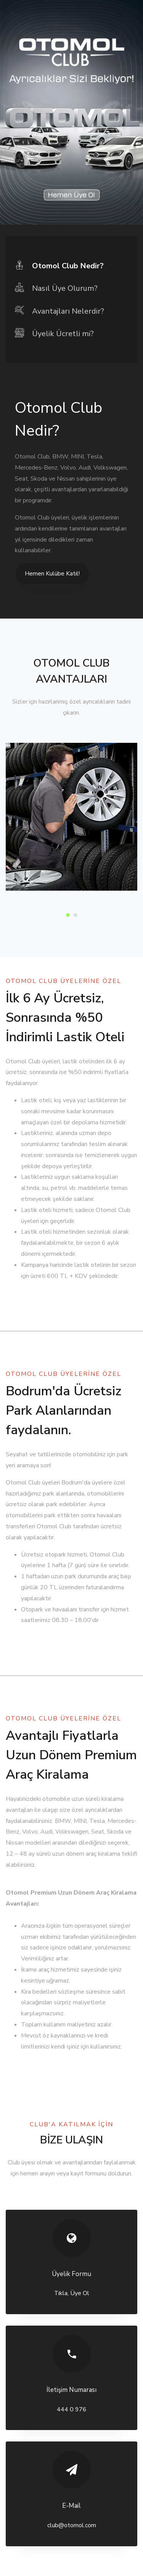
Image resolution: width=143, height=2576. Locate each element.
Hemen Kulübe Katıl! (52, 573)
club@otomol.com (71, 2525)
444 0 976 (72, 2409)
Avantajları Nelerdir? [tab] (59, 311)
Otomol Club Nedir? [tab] (59, 265)
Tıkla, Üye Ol (71, 2293)
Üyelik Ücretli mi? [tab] (54, 333)
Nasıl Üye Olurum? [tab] (56, 288)
